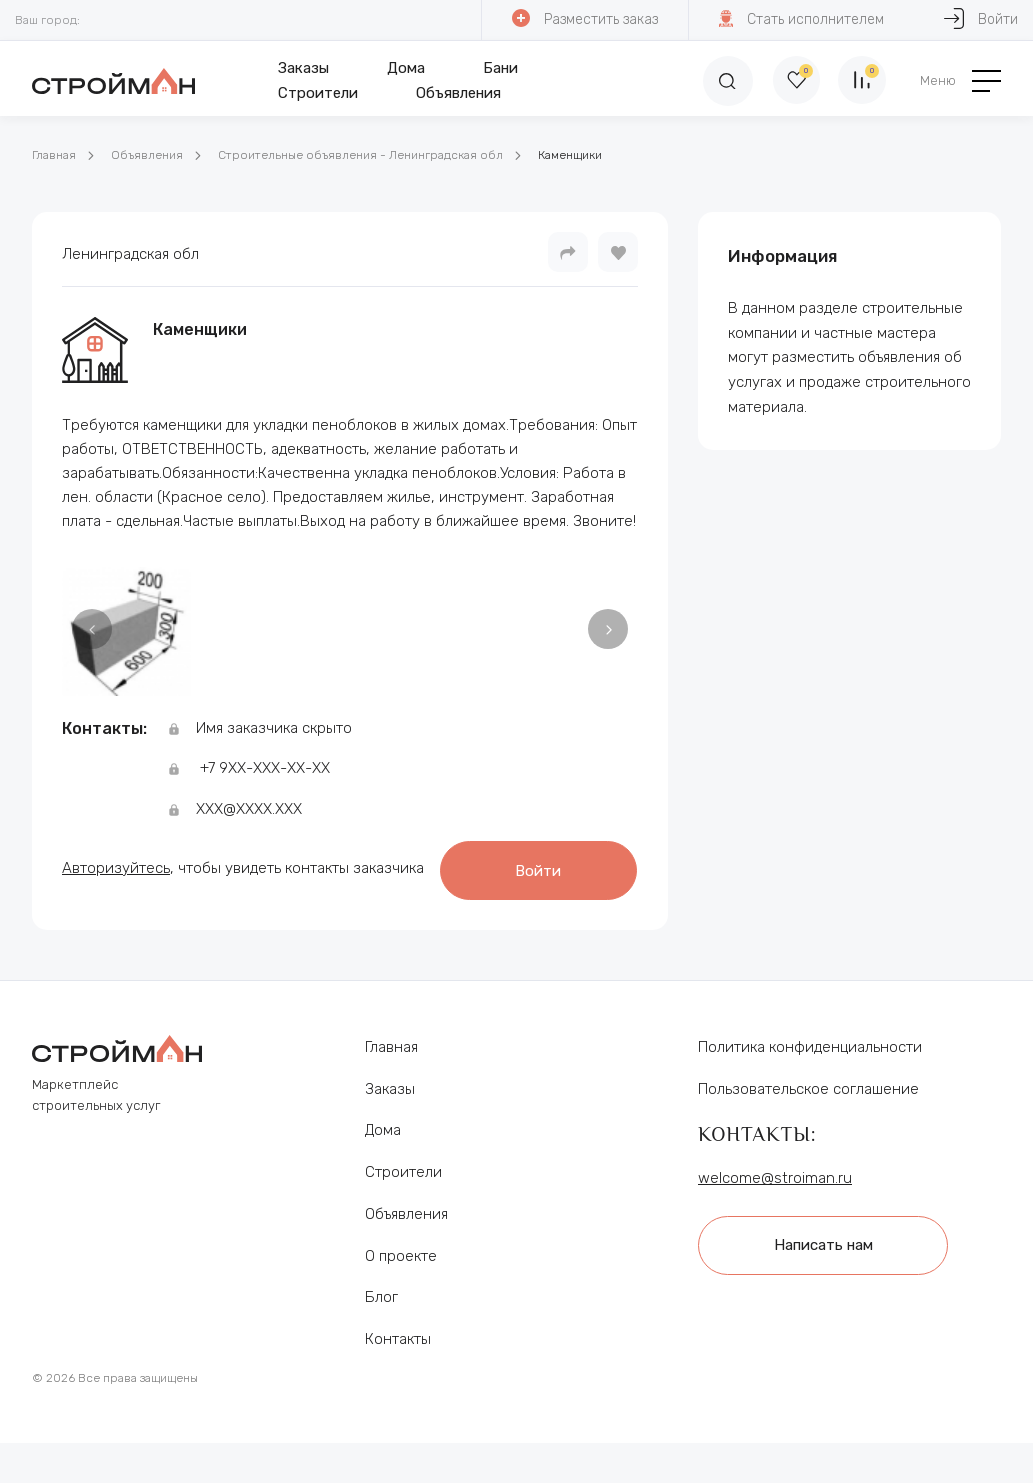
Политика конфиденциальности (810, 1066)
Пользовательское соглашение (808, 1107)
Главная (54, 155)
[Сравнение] (861, 81)
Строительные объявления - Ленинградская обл (360, 155)
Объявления (456, 93)
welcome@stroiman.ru (775, 1197)
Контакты (398, 1358)
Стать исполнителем (800, 18)
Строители (316, 93)
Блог (381, 1316)
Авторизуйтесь (116, 850)
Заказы (301, 68)
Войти (179, 891)
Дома (404, 68)
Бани (498, 68)
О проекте (401, 1274)
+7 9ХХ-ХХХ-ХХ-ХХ (265, 768)
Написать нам (826, 1263)
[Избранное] (791, 81)
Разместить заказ (584, 18)
